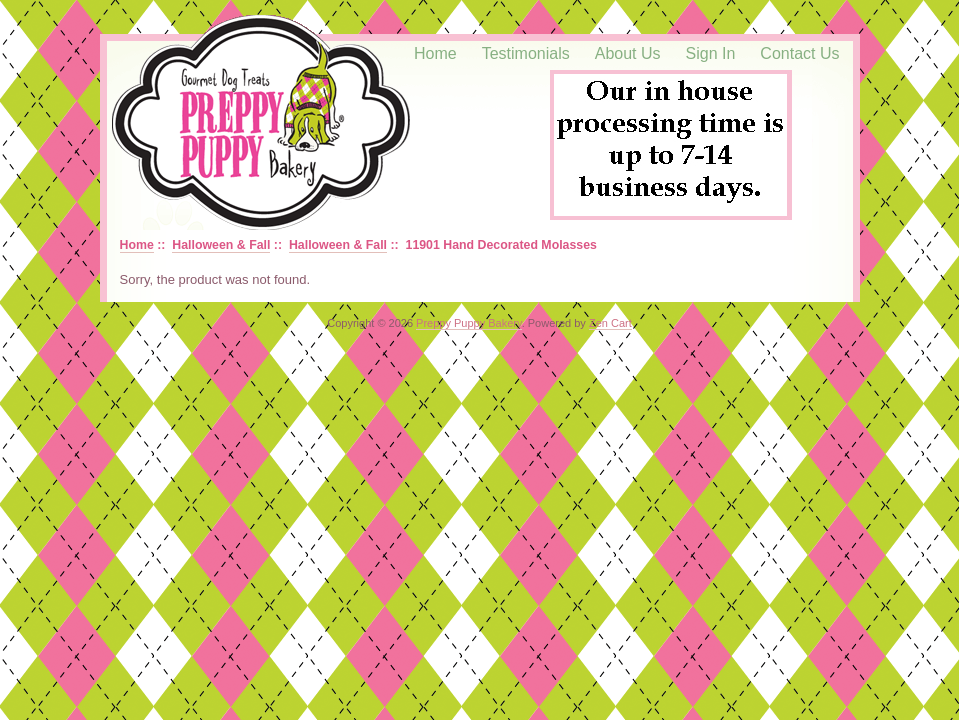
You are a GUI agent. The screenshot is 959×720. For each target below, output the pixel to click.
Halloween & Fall (221, 245)
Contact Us (799, 53)
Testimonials (526, 53)
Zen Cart (610, 323)
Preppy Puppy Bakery (469, 323)
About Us (628, 53)
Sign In (711, 53)
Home (435, 53)
